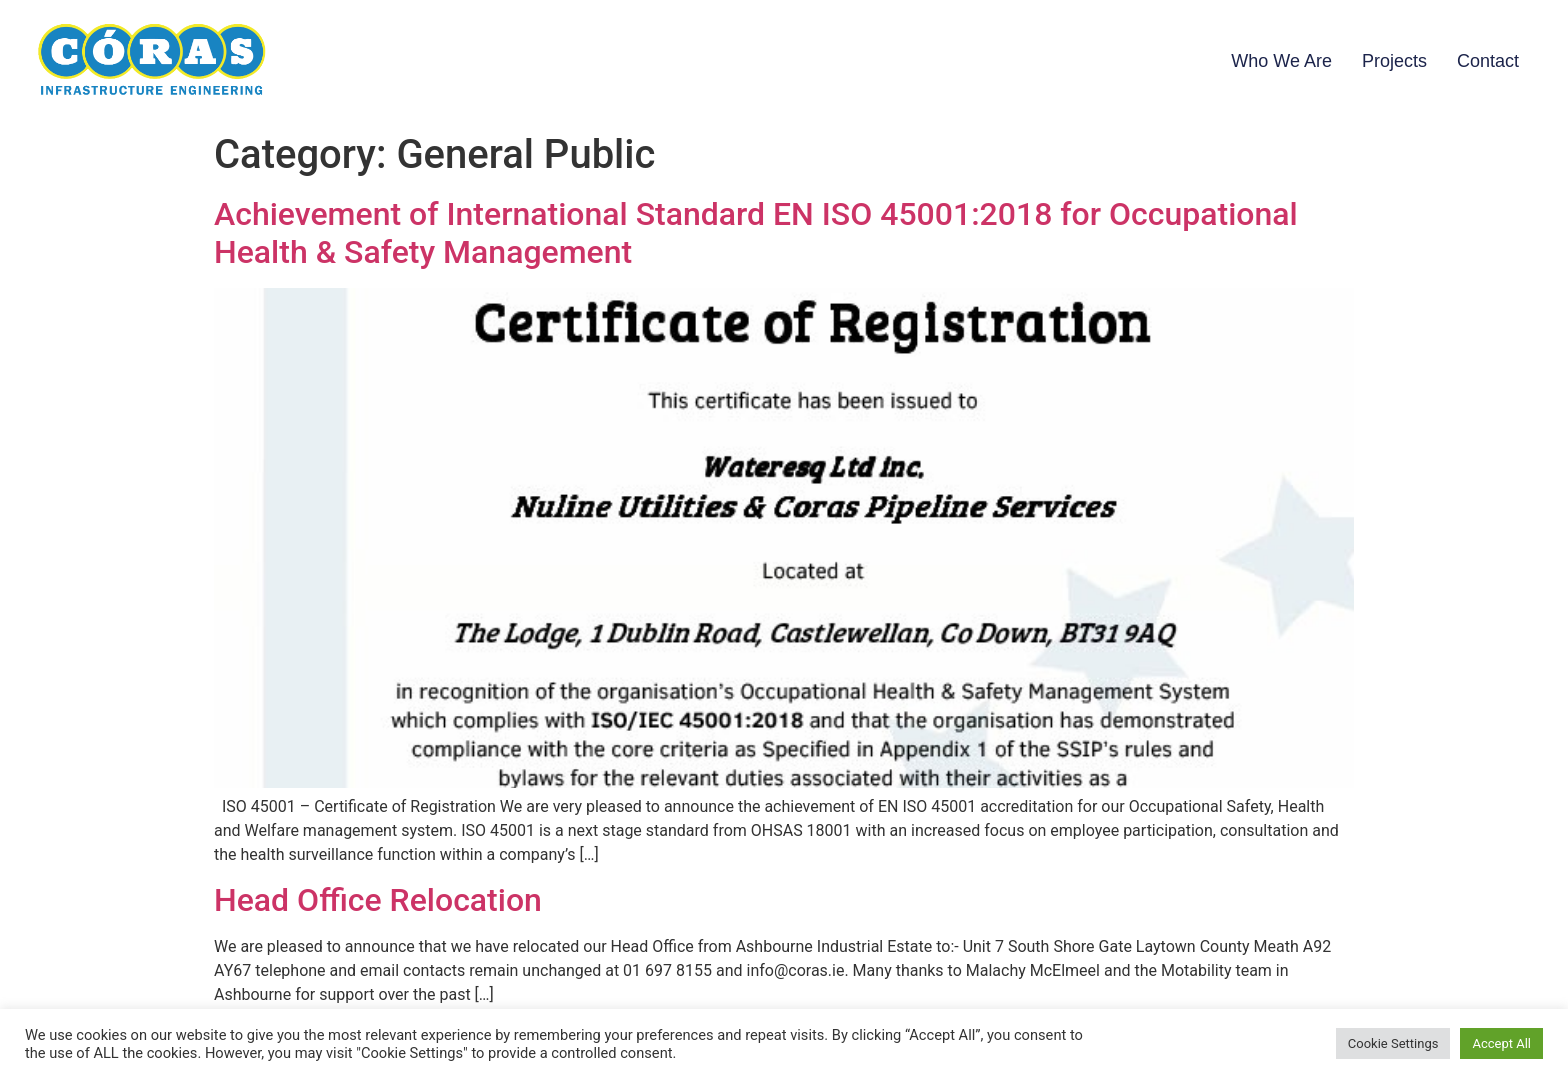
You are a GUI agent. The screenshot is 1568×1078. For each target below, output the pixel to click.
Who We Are (1281, 61)
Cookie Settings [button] (1393, 1043)
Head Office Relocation (378, 900)
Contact (1488, 61)
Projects (1394, 61)
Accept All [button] (1501, 1043)
